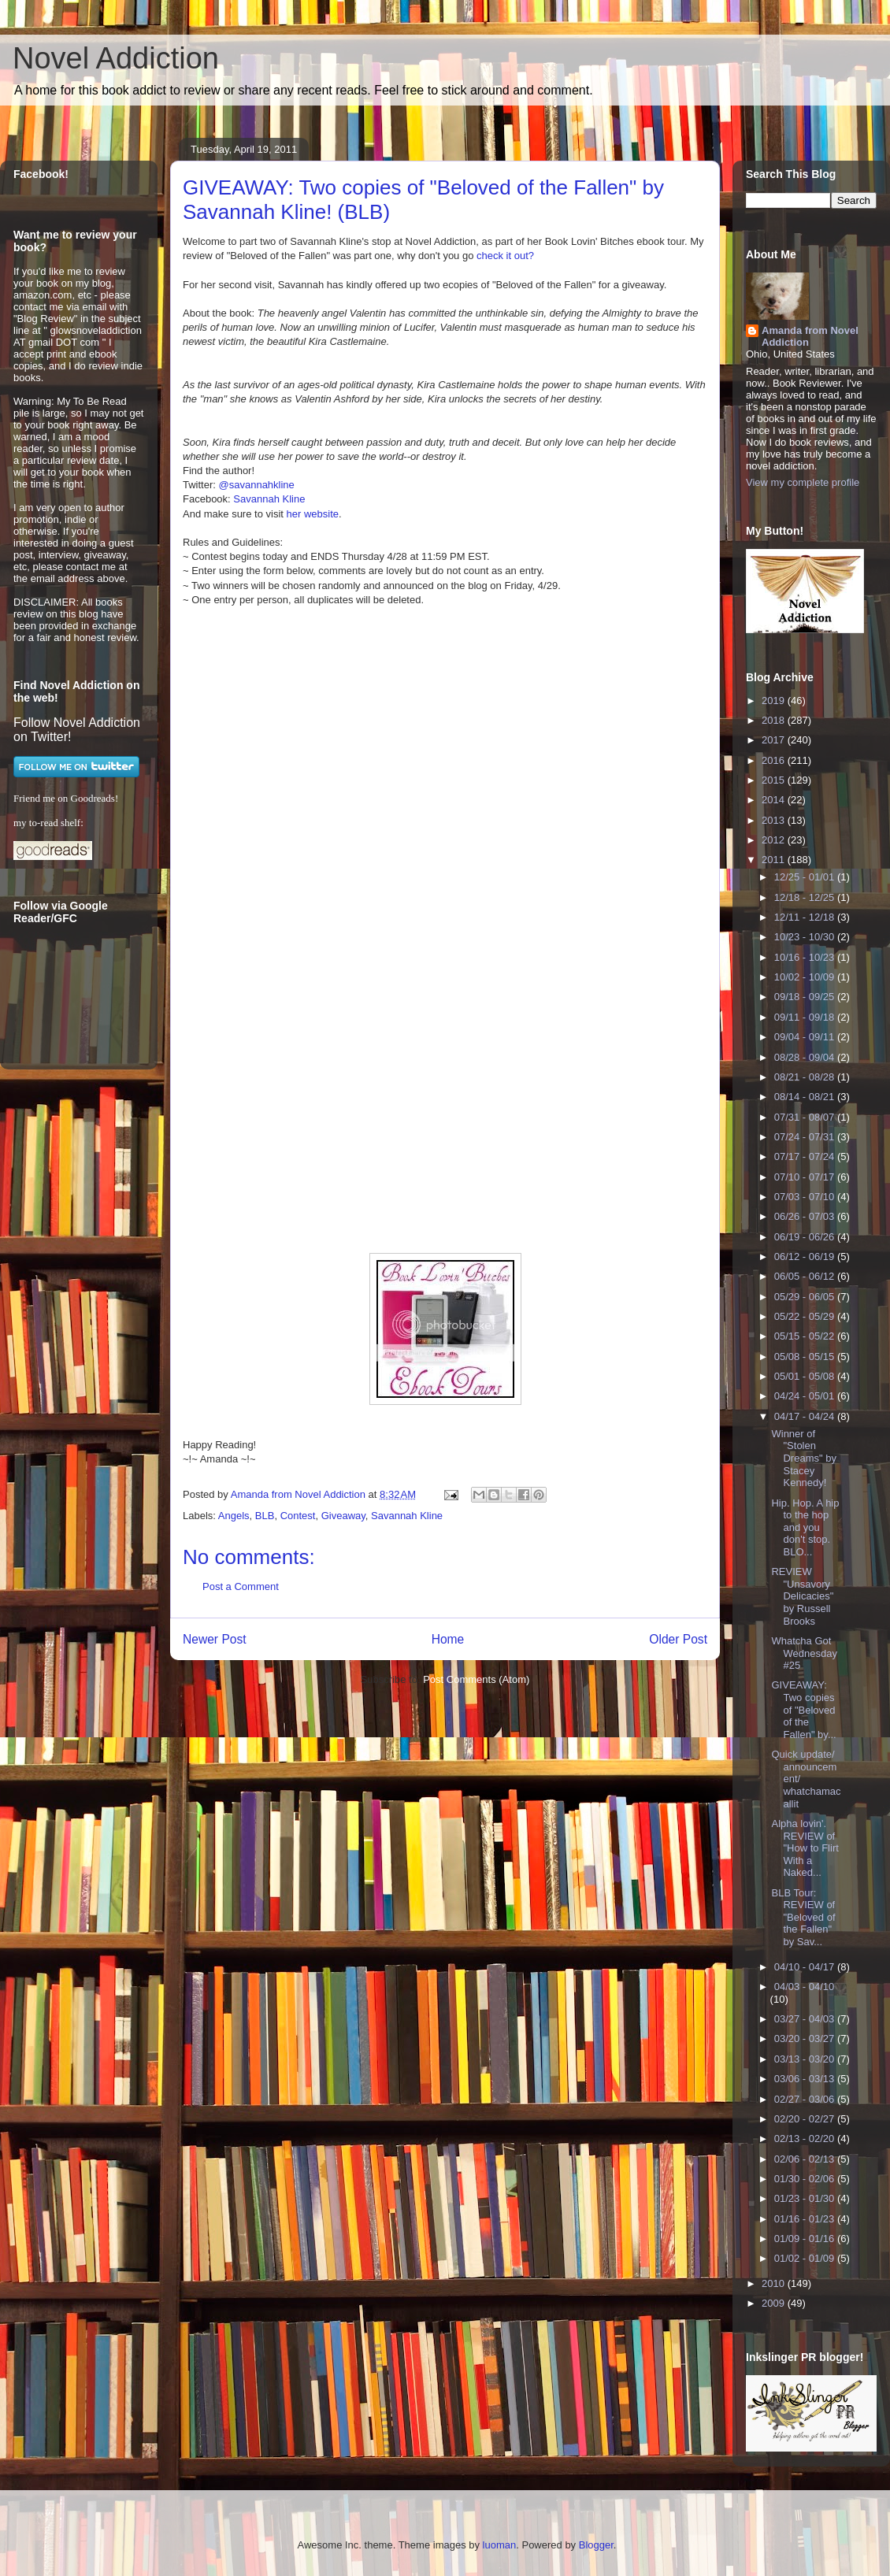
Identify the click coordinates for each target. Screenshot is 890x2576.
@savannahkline (257, 485)
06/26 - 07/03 (805, 1216)
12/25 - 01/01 (805, 877)
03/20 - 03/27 (805, 2038)
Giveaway (343, 1516)
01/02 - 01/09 (805, 2258)
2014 (775, 800)
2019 (775, 700)
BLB (265, 1516)
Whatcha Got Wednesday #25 (803, 1653)
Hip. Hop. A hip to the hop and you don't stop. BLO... (805, 1527)
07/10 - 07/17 (805, 1177)
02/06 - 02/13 (805, 2159)
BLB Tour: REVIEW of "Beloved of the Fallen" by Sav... (803, 1917)
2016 (775, 760)
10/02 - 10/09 (805, 977)
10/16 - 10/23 (805, 957)
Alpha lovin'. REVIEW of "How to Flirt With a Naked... (804, 1848)
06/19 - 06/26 (805, 1237)
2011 (775, 859)
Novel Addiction (116, 58)
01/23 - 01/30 (805, 2198)
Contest (298, 1516)
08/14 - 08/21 (805, 1097)
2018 (775, 720)
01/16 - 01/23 (805, 2219)
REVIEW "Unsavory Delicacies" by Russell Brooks (802, 1596)
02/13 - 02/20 (805, 2138)
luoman (500, 2545)
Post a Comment (240, 1586)
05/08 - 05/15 (805, 1356)
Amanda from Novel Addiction (810, 336)
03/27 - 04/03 (805, 2019)
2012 (775, 840)
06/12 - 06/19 (805, 1256)
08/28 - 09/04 (805, 1057)
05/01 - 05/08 (805, 1376)
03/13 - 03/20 (805, 2059)
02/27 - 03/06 (805, 2099)
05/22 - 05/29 (805, 1316)
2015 (775, 780)
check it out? (505, 255)
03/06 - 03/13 (805, 2079)
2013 (775, 820)
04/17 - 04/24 (805, 1416)
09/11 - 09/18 (805, 1017)
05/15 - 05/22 (805, 1336)
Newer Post (215, 1639)
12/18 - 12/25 (805, 897)
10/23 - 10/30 (805, 937)
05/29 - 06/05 (805, 1297)
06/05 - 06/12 (805, 1276)
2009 (775, 2303)
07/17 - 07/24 (805, 1156)
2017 (775, 740)
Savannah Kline (269, 499)
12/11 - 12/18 (805, 917)
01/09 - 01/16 (805, 2238)
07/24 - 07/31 (805, 1137)
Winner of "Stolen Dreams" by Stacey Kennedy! (803, 1458)
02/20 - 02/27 (805, 2119)
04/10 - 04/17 (805, 1967)
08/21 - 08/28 (805, 1077)
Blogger (596, 2545)
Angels (234, 1516)
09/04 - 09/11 (805, 1037)
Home (448, 1639)
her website (313, 514)
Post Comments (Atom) (476, 1679)
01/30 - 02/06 (805, 2179)
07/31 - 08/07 (805, 1117)
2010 (775, 2283)
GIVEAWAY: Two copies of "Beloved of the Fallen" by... (803, 1709)
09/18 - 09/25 (805, 997)
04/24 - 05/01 (805, 1396)
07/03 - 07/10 (805, 1197)
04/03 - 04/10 (804, 1986)
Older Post (678, 1639)
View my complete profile (802, 482)
